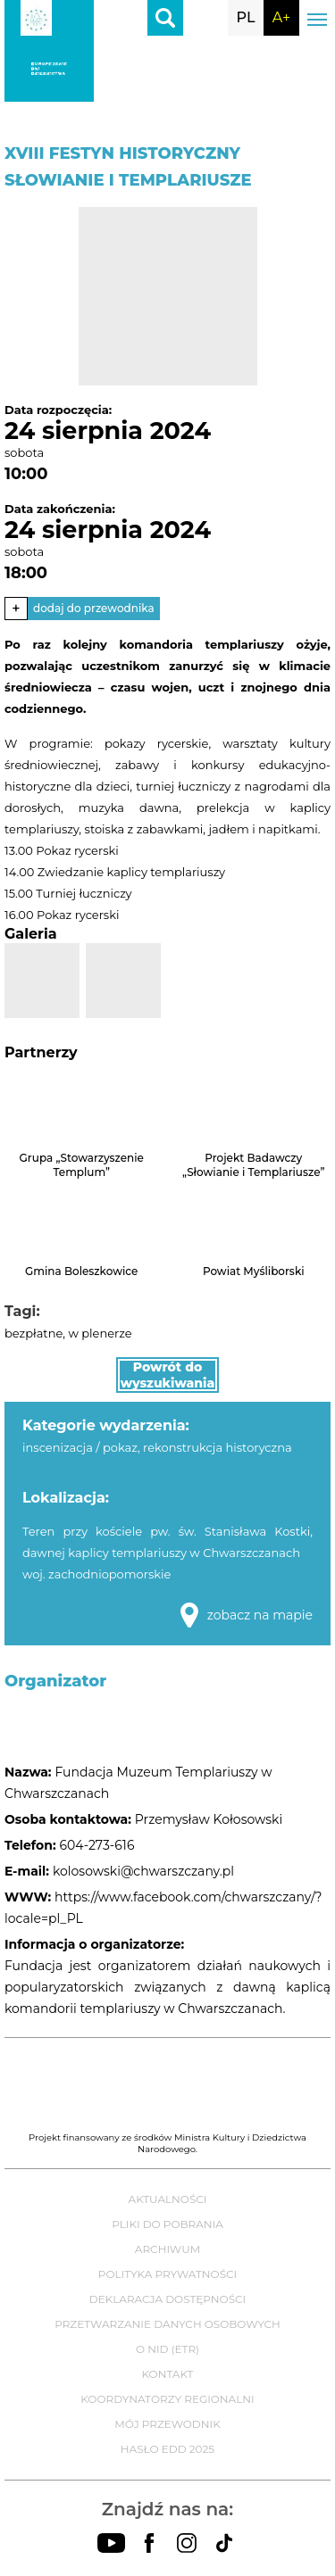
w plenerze (99, 1333)
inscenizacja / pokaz (80, 1447)
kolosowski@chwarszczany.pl (143, 1871)
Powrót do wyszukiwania (168, 1375)
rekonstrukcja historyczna (217, 1447)
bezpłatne (33, 1333)
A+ (281, 17)
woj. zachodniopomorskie (96, 1574)
